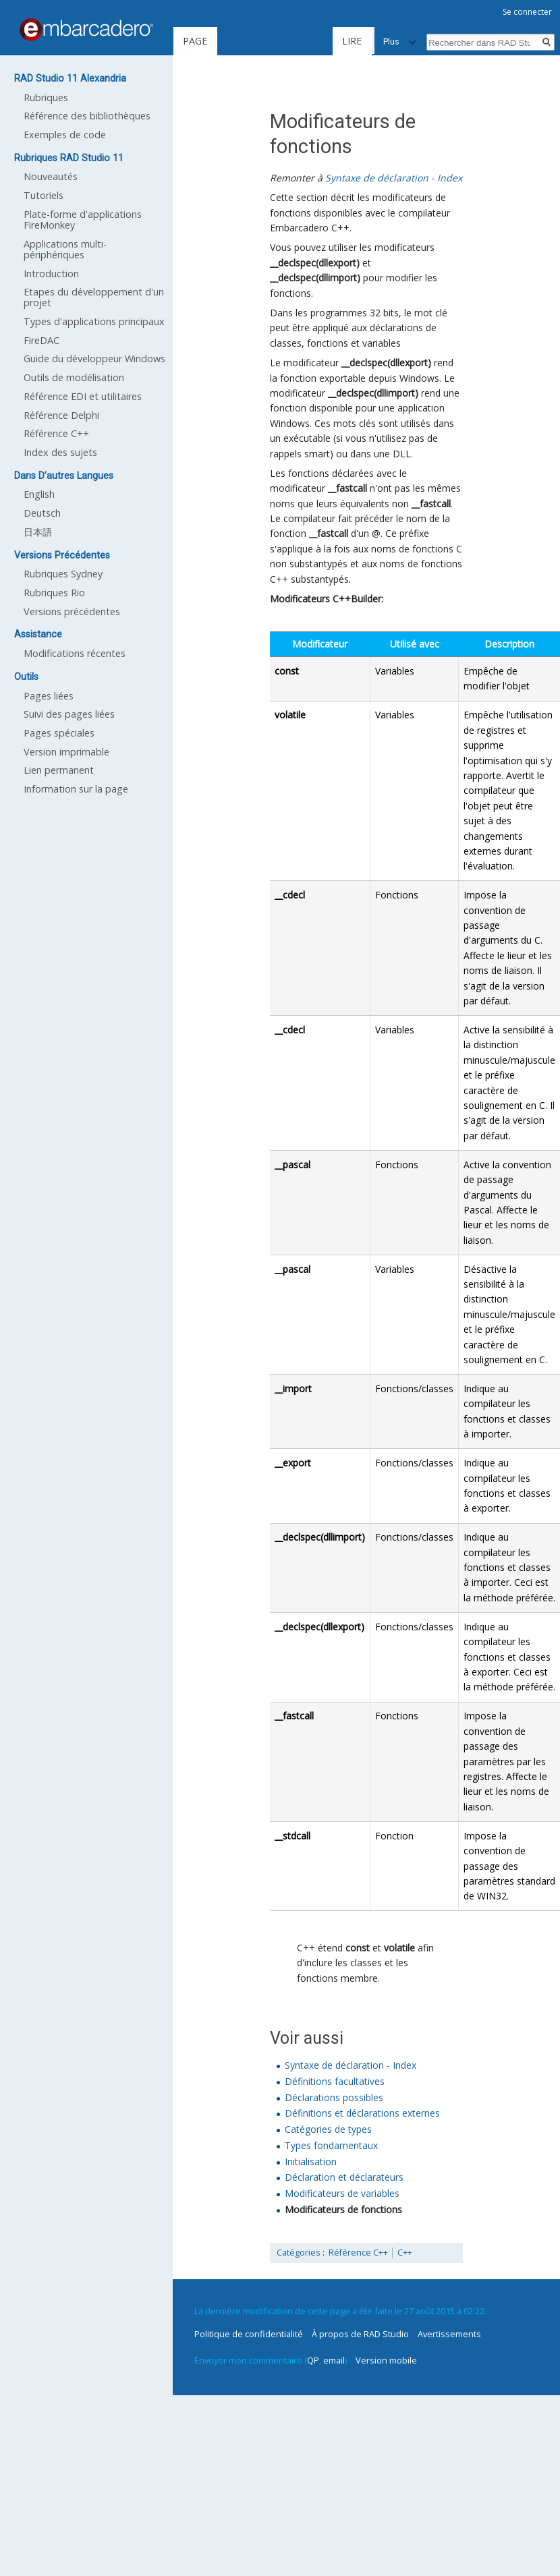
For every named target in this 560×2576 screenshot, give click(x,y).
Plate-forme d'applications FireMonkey (83, 219)
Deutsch (42, 513)
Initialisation (311, 2161)
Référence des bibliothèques (87, 115)
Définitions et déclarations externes (362, 2113)
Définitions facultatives (335, 2081)
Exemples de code (65, 134)
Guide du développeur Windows (94, 358)
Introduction (51, 273)
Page (195, 40)
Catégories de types (328, 2129)
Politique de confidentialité (248, 2334)
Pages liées (49, 695)
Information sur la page (76, 788)
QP (313, 2360)
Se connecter (527, 12)
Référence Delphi (61, 415)
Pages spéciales (59, 732)
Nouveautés (51, 176)
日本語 (38, 531)
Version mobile (386, 2360)
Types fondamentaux (331, 2145)
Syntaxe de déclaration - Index (393, 177)
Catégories (298, 2252)
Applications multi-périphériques (65, 249)
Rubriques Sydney (63, 573)
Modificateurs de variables (342, 2193)
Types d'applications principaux (94, 321)
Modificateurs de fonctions (343, 2209)
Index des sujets (60, 452)
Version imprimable (66, 751)
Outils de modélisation (74, 377)
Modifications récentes (74, 653)
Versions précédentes (72, 611)
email (334, 2360)
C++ (404, 2252)
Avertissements (449, 2334)
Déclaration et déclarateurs (344, 2177)
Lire (307, 40)
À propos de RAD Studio (360, 2334)
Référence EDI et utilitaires (83, 396)
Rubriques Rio (54, 592)
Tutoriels (43, 195)
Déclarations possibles (334, 2097)
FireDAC (41, 340)
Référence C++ (358, 2252)
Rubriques (46, 97)
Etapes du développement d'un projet (94, 297)
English (39, 494)
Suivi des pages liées (69, 714)
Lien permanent (59, 770)
